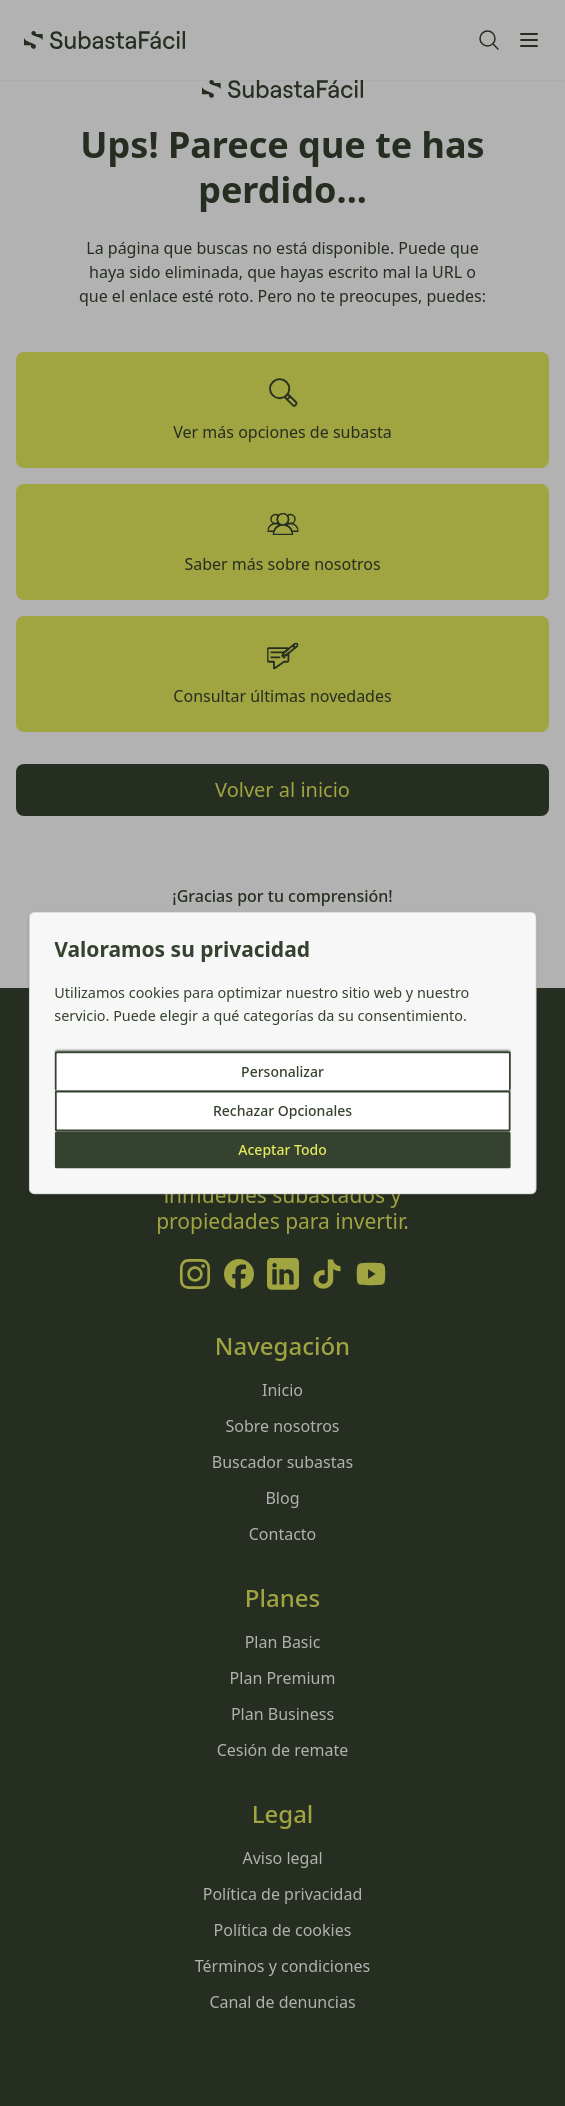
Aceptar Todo (282, 1150)
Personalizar (282, 1072)
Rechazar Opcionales (282, 1111)
